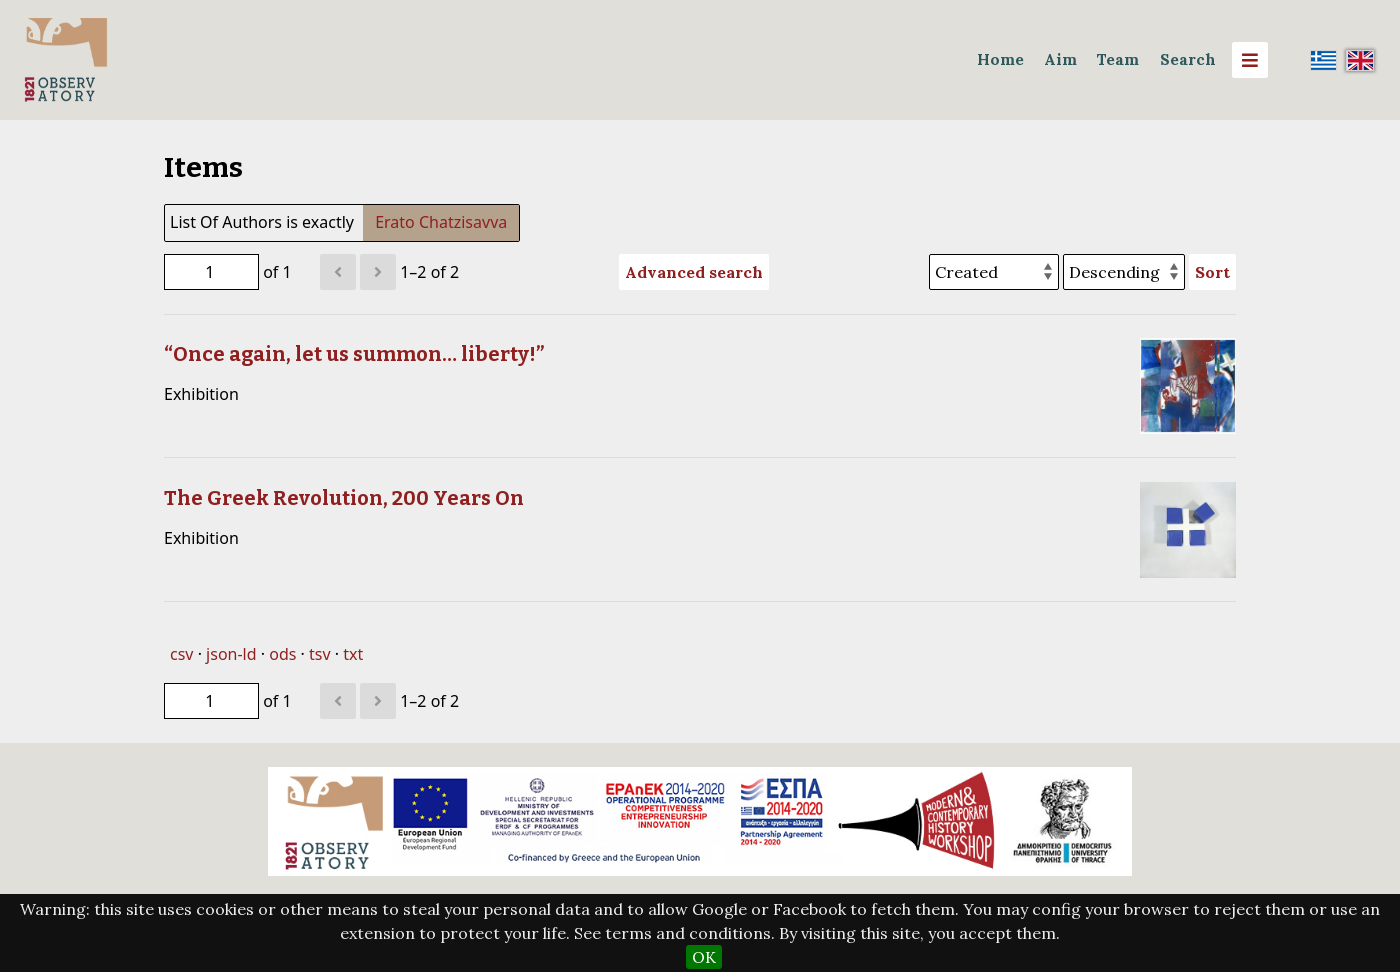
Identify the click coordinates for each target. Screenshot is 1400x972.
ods (282, 654)
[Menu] (1250, 60)
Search (1188, 59)
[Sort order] (1124, 272)
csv (181, 654)
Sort (1212, 272)
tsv (320, 654)
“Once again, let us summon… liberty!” (354, 354)
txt (353, 654)
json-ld (231, 654)
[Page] (211, 272)
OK (704, 957)
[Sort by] (994, 272)
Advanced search (694, 272)
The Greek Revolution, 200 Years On (344, 498)
